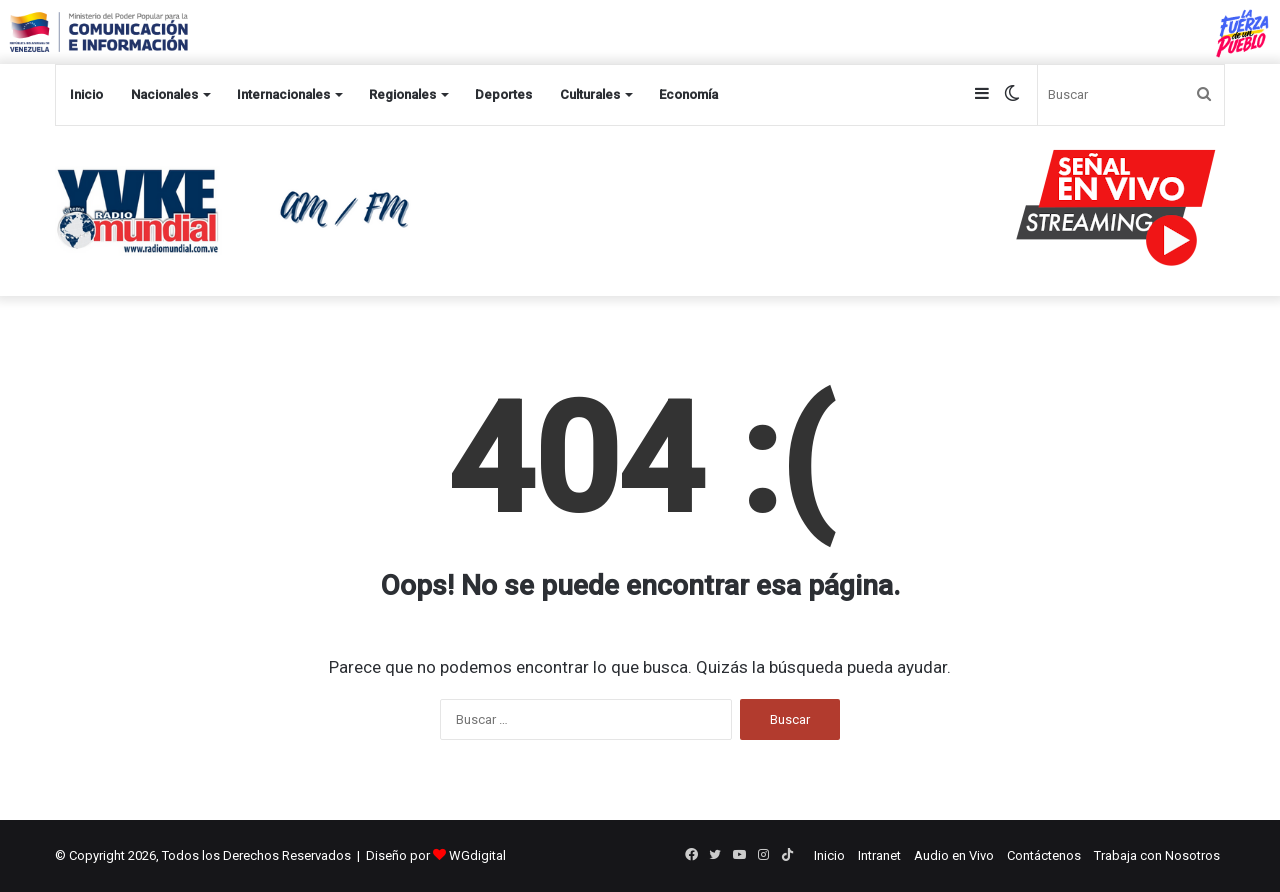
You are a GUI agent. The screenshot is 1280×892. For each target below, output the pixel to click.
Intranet (879, 855)
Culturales (590, 94)
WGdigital (477, 855)
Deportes (503, 94)
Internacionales (283, 94)
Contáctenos (1044, 855)
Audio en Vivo (954, 855)
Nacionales (164, 94)
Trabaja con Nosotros (1157, 855)
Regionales (402, 94)
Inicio (86, 94)
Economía (688, 94)
